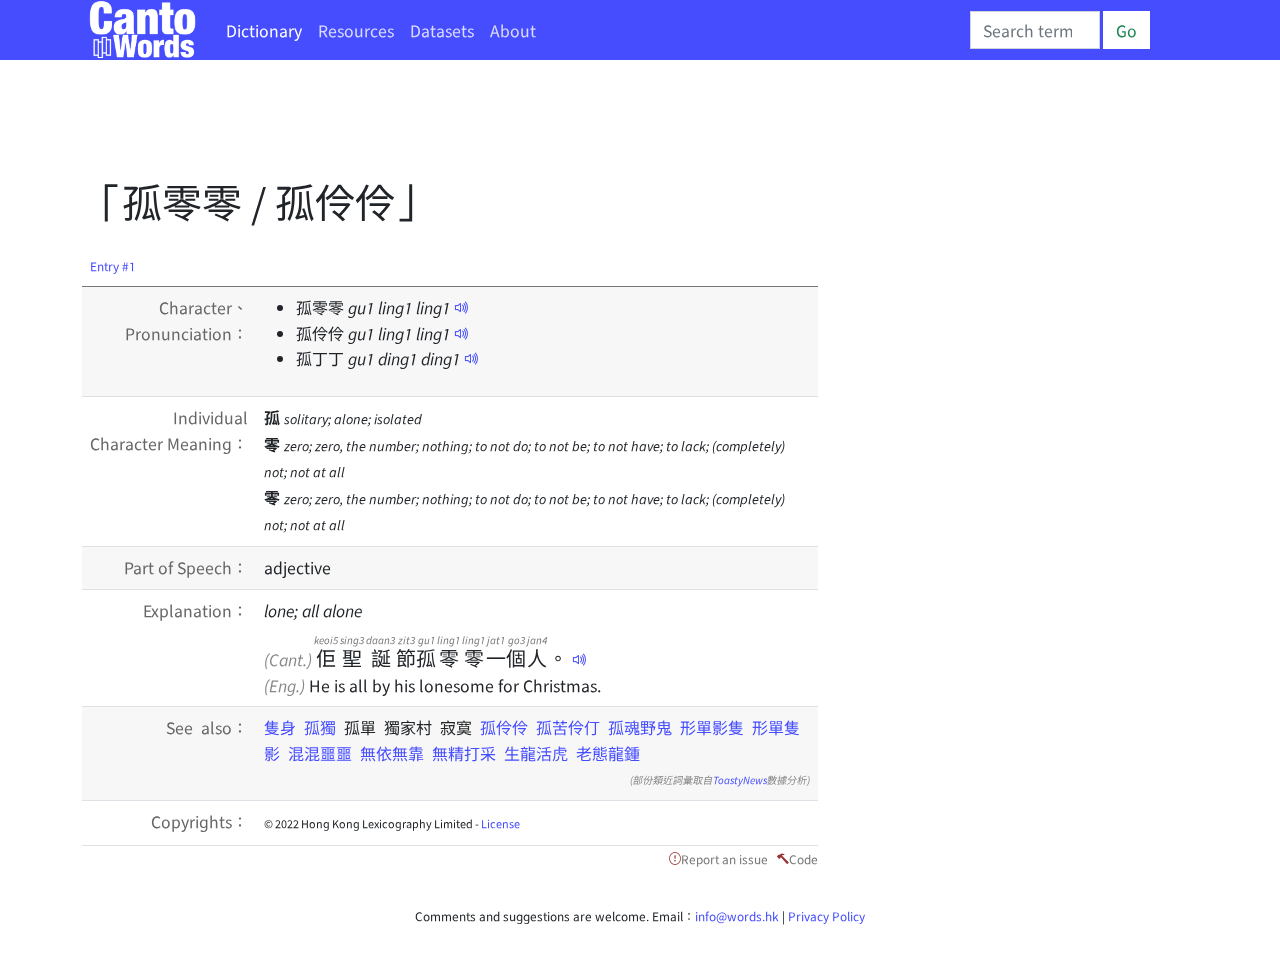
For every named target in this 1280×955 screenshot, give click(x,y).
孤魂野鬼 (640, 727)
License (500, 823)
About (513, 30)
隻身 (284, 727)
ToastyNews (740, 779)
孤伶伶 (504, 727)
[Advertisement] (446, 125)
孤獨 (324, 727)
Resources (356, 30)
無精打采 (464, 753)
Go (1126, 30)
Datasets (442, 30)
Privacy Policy (826, 915)
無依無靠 (392, 753)
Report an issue (724, 858)
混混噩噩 (320, 753)
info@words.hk (737, 915)
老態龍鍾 (608, 753)
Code (803, 858)
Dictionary (264, 30)
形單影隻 (712, 727)
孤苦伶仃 (568, 727)
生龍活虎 (536, 753)
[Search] (1035, 30)
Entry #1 (113, 265)
